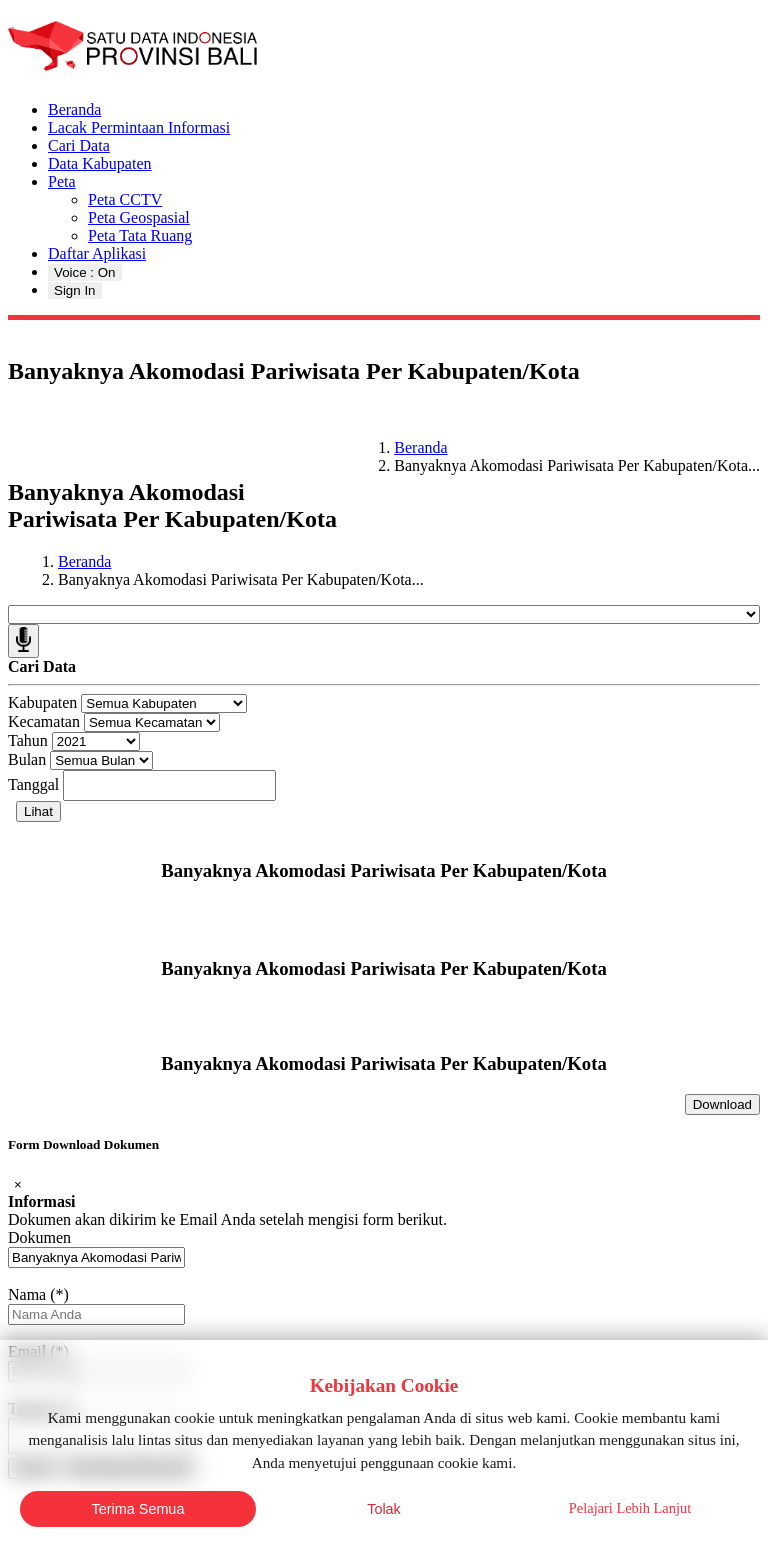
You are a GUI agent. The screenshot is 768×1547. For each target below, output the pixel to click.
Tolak (384, 1509)
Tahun (28, 740)
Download (722, 1104)
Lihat (38, 811)
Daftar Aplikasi (97, 253)
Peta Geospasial (139, 217)
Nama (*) (38, 1294)
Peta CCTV (125, 199)
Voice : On (85, 272)
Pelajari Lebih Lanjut (630, 1508)
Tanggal (33, 784)
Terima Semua (138, 1509)
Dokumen (39, 1237)
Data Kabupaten (100, 163)
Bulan (27, 759)
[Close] (18, 1184)
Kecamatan (44, 721)
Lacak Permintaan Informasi (139, 127)
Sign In (75, 290)
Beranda (74, 109)
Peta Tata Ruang (140, 235)
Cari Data (79, 145)
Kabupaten (42, 702)
